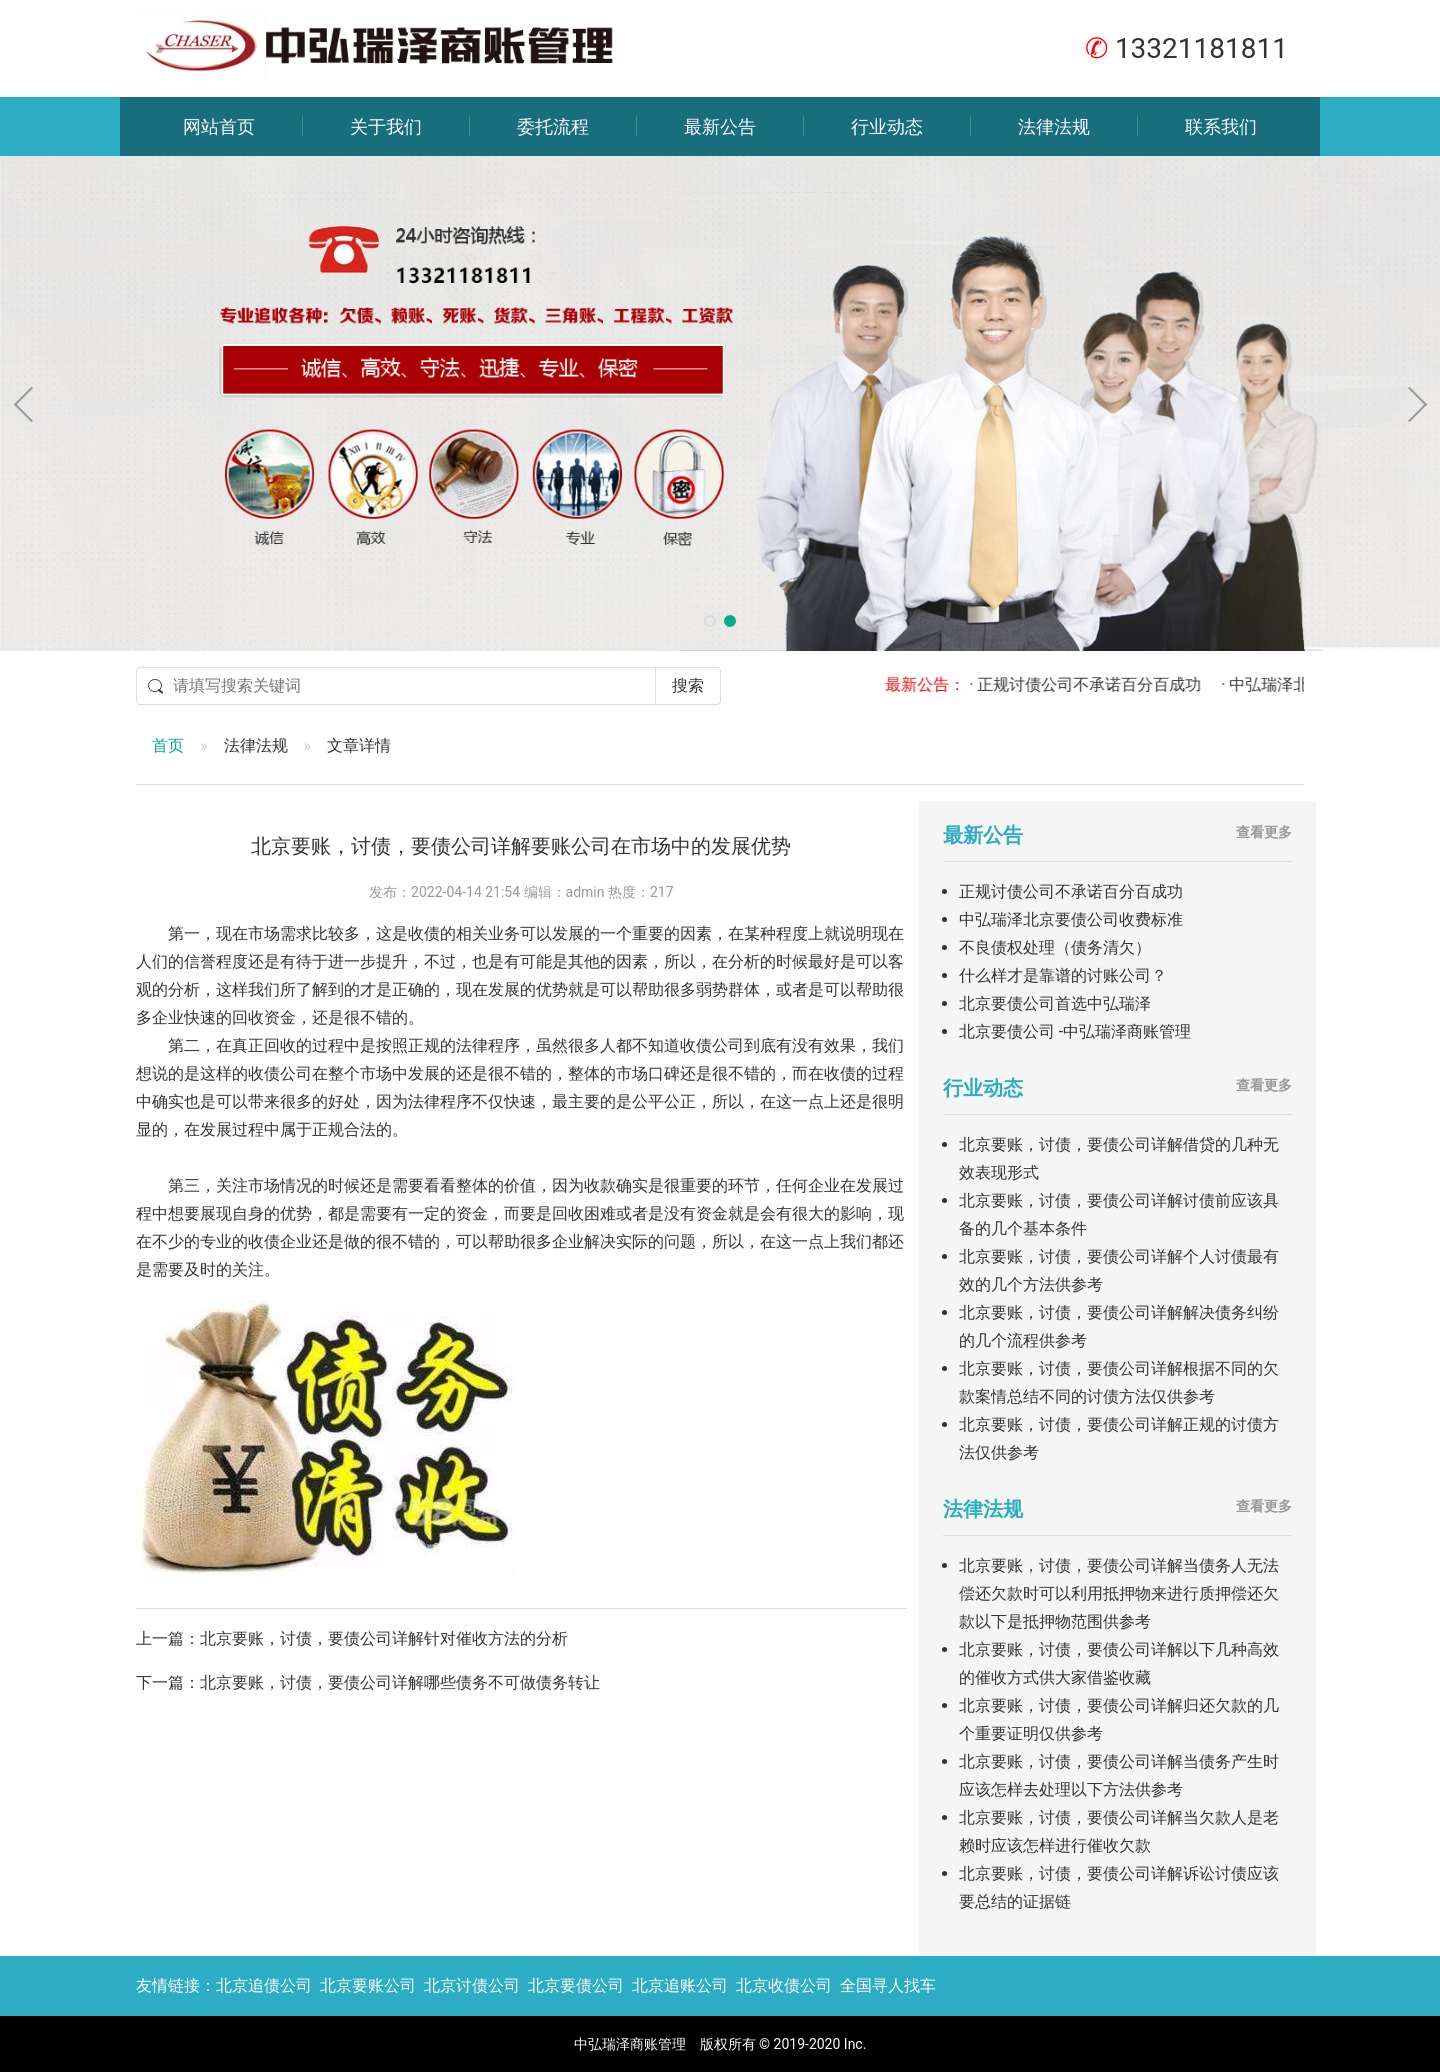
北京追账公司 (680, 1985)
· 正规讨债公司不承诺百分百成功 (1098, 684)
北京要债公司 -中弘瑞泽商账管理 (1075, 1031)
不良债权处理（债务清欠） (1055, 947)
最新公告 (720, 126)
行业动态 (887, 126)
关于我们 (386, 126)
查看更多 (1264, 832)
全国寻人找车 (888, 1985)
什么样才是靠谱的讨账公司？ (1063, 975)
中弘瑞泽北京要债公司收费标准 (1071, 919)
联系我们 (1221, 126)
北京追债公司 (264, 1985)
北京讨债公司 (472, 1985)
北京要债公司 (576, 1985)
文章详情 (359, 745)
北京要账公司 (368, 1985)
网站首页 (219, 126)
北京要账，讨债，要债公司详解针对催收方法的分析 (384, 1638)
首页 (168, 745)
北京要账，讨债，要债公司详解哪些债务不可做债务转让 (400, 1682)
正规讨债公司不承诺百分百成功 (1071, 891)
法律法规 (1054, 126)
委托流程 (553, 126)
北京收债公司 (784, 1985)
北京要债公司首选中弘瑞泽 (1055, 1003)
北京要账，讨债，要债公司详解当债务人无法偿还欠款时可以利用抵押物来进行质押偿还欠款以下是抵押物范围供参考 (1119, 1593)
